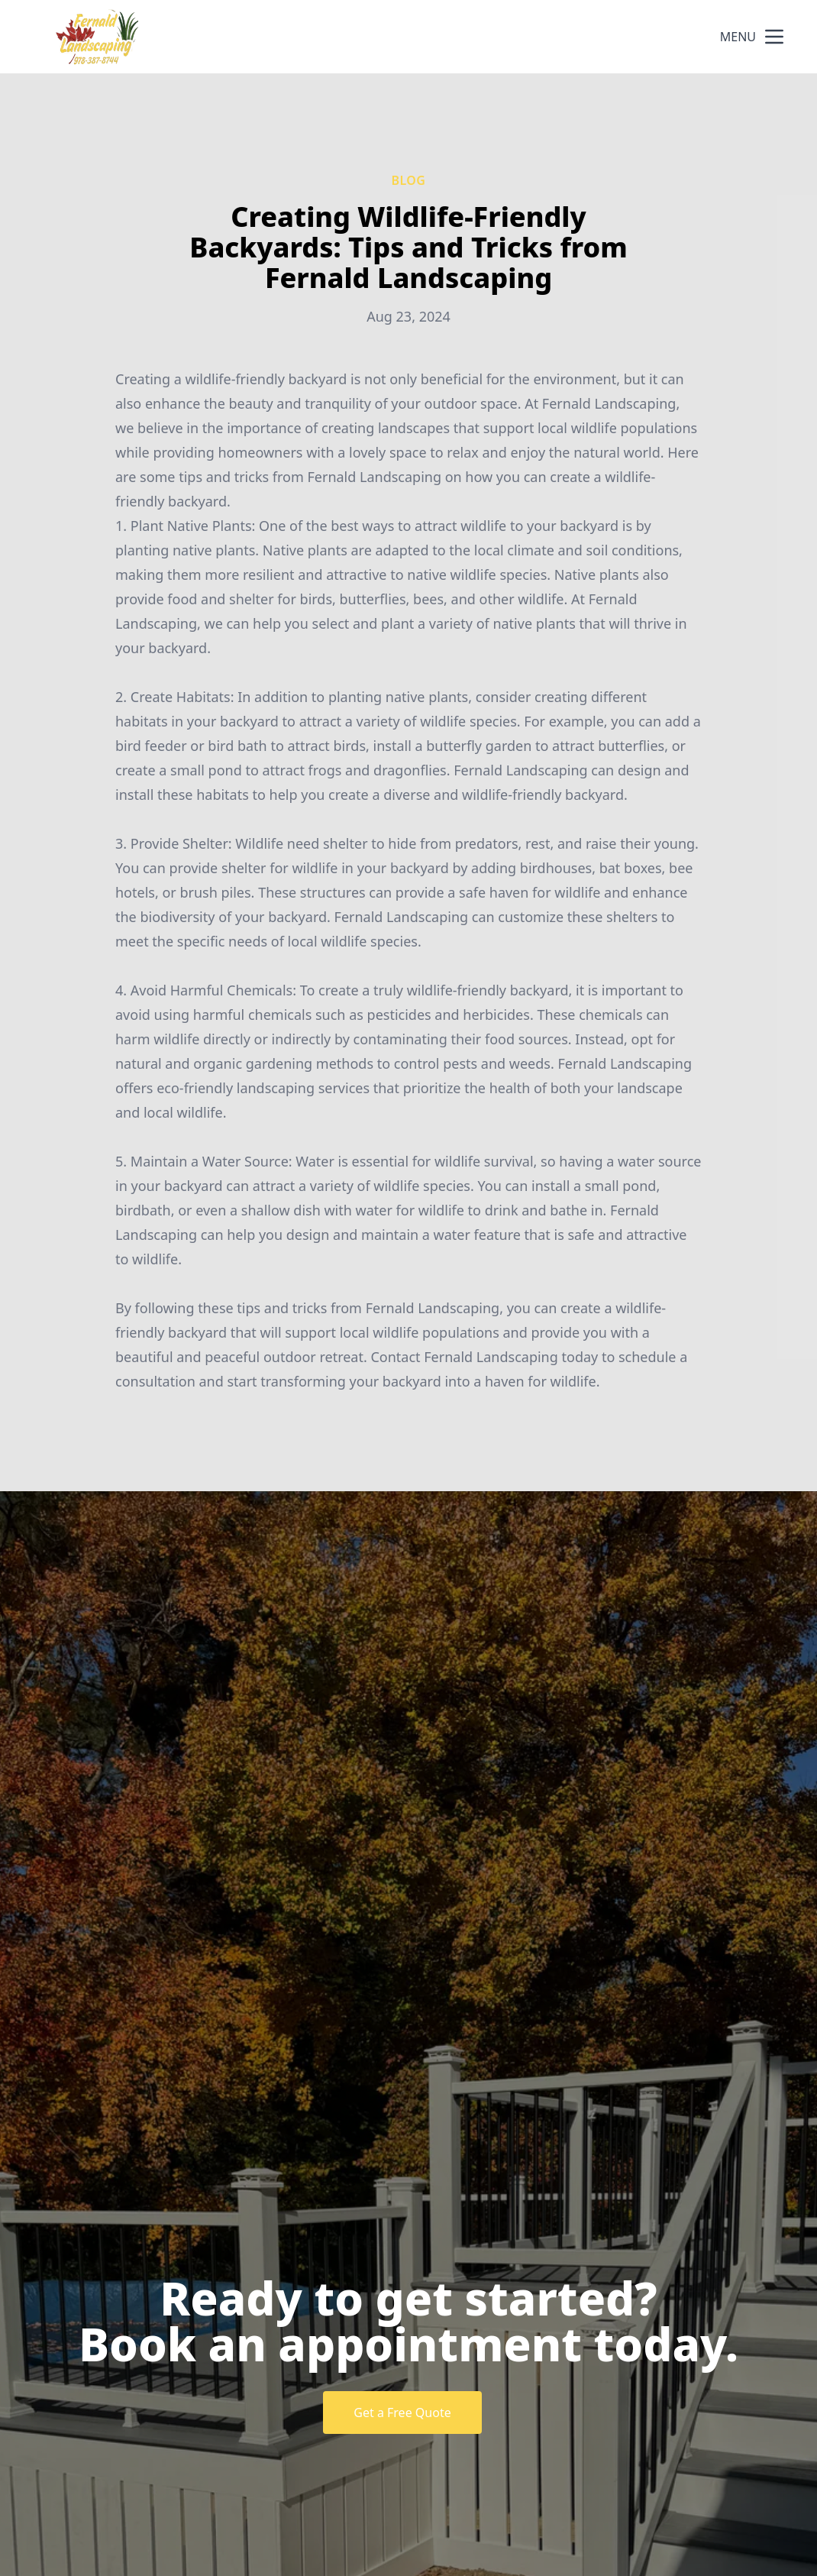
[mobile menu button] (774, 36)
